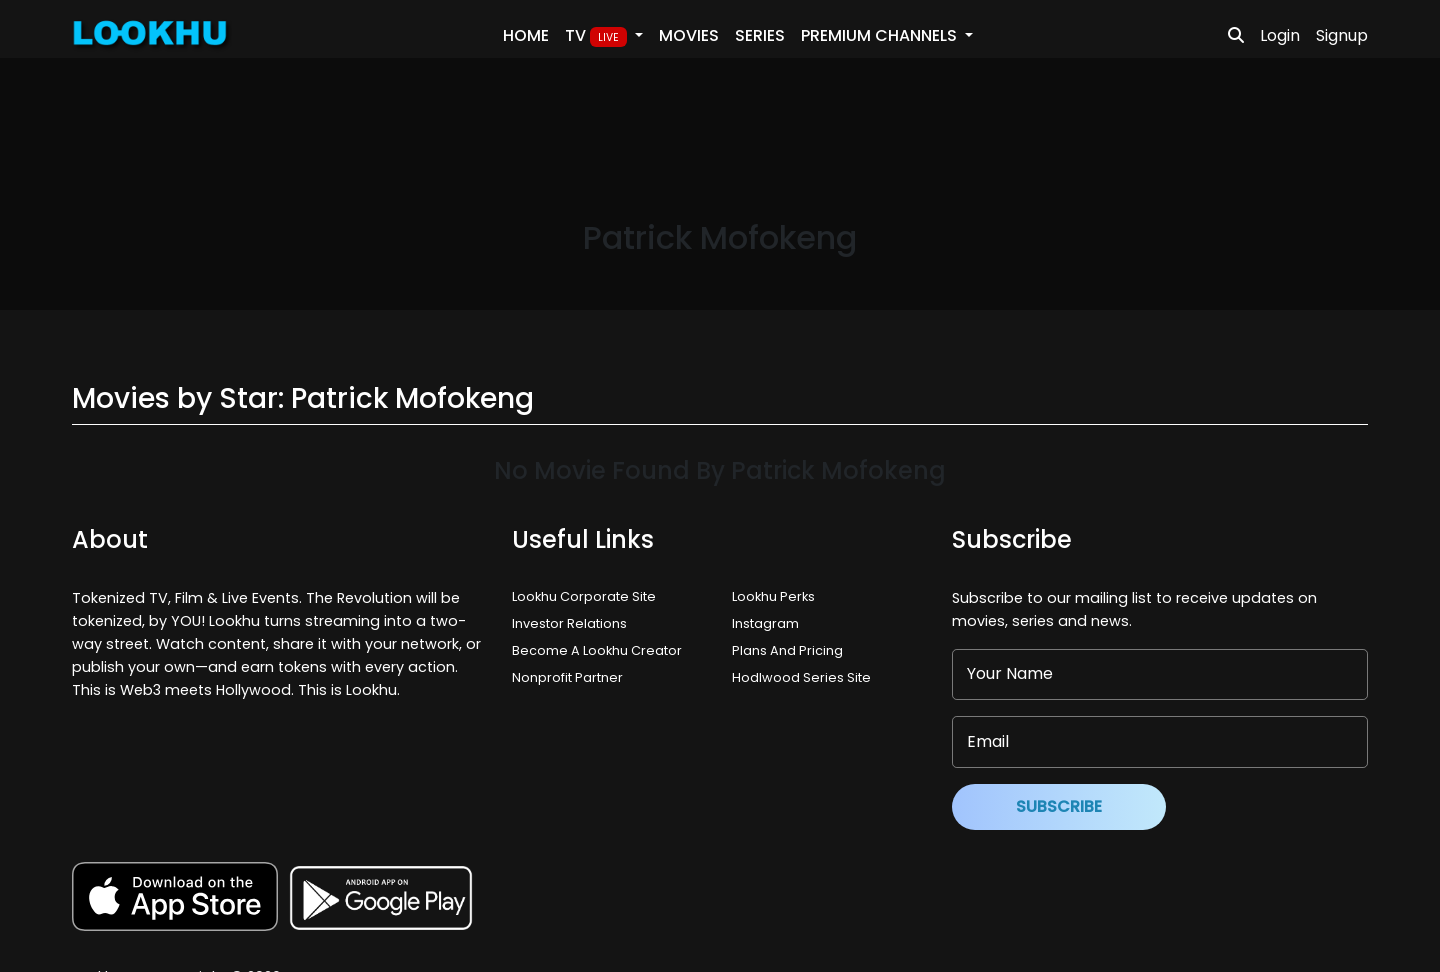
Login (1280, 35)
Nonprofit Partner (567, 677)
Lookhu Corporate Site (587, 596)
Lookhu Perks (773, 596)
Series (760, 35)
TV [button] (598, 36)
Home (526, 35)
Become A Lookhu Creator (597, 650)
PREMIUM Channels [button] (881, 35)
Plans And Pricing (787, 650)
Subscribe (1059, 806)
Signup (1342, 35)
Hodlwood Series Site (801, 677)
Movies (689, 35)
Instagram (765, 623)
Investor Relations (569, 623)
